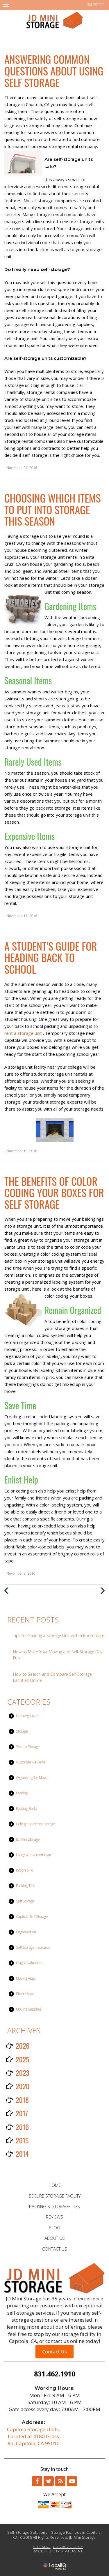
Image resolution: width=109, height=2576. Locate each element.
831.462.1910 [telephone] (95, 4)
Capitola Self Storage (32, 1916)
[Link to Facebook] (37, 2481)
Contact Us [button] (54, 2351)
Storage (22, 1731)
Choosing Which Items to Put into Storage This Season (52, 509)
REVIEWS (54, 2217)
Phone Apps (25, 1993)
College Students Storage (35, 1823)
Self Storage (25, 1901)
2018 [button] (22, 2099)
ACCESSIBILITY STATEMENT (58, 2551)
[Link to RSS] (60, 2481)
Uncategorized (27, 1715)
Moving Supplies (28, 2009)
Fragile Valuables (29, 1962)
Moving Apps (25, 1978)
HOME (55, 2185)
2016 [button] (22, 2127)
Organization (26, 1932)
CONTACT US (54, 2249)
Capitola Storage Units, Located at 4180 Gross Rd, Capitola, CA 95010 (33, 2436)
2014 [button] (22, 2153)
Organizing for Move (31, 1777)
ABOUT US (54, 2238)
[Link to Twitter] (49, 2481)
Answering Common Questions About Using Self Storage (53, 70)
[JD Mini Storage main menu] (5, 4)
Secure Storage (28, 1746)
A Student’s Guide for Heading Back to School (50, 957)
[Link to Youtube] (72, 2481)
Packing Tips (25, 1885)
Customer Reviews (30, 1762)
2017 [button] (22, 2113)
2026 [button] (22, 2045)
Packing (22, 1793)
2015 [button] (22, 2140)
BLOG (54, 2227)
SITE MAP (41, 2547)
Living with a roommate (34, 1854)
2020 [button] (23, 2086)
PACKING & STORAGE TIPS (54, 2206)
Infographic (24, 1870)
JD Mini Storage (28, 1839)
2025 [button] (22, 2059)
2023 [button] (22, 2072)
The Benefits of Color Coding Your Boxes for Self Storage (54, 1192)
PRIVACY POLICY (68, 2547)
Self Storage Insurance (33, 1947)
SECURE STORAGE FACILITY (55, 2196)
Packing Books (26, 1808)
